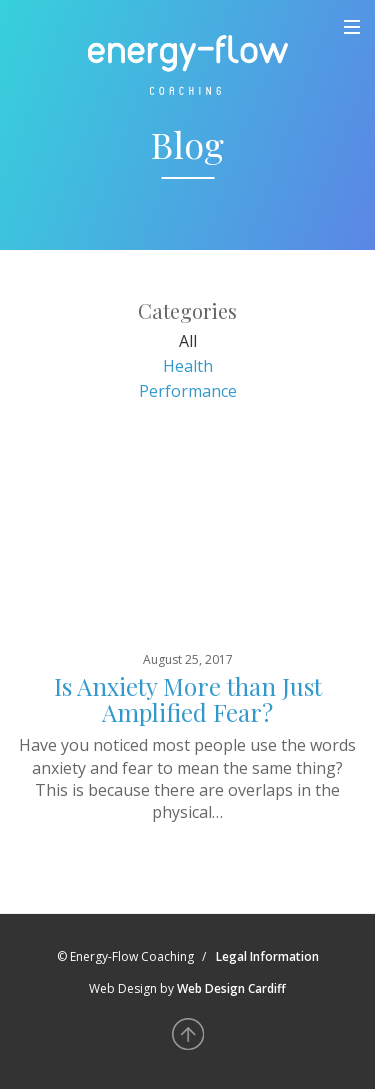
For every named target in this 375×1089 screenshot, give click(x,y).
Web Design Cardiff (231, 988)
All (188, 341)
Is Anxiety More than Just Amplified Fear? (188, 699)
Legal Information (267, 956)
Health (188, 366)
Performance (188, 391)
